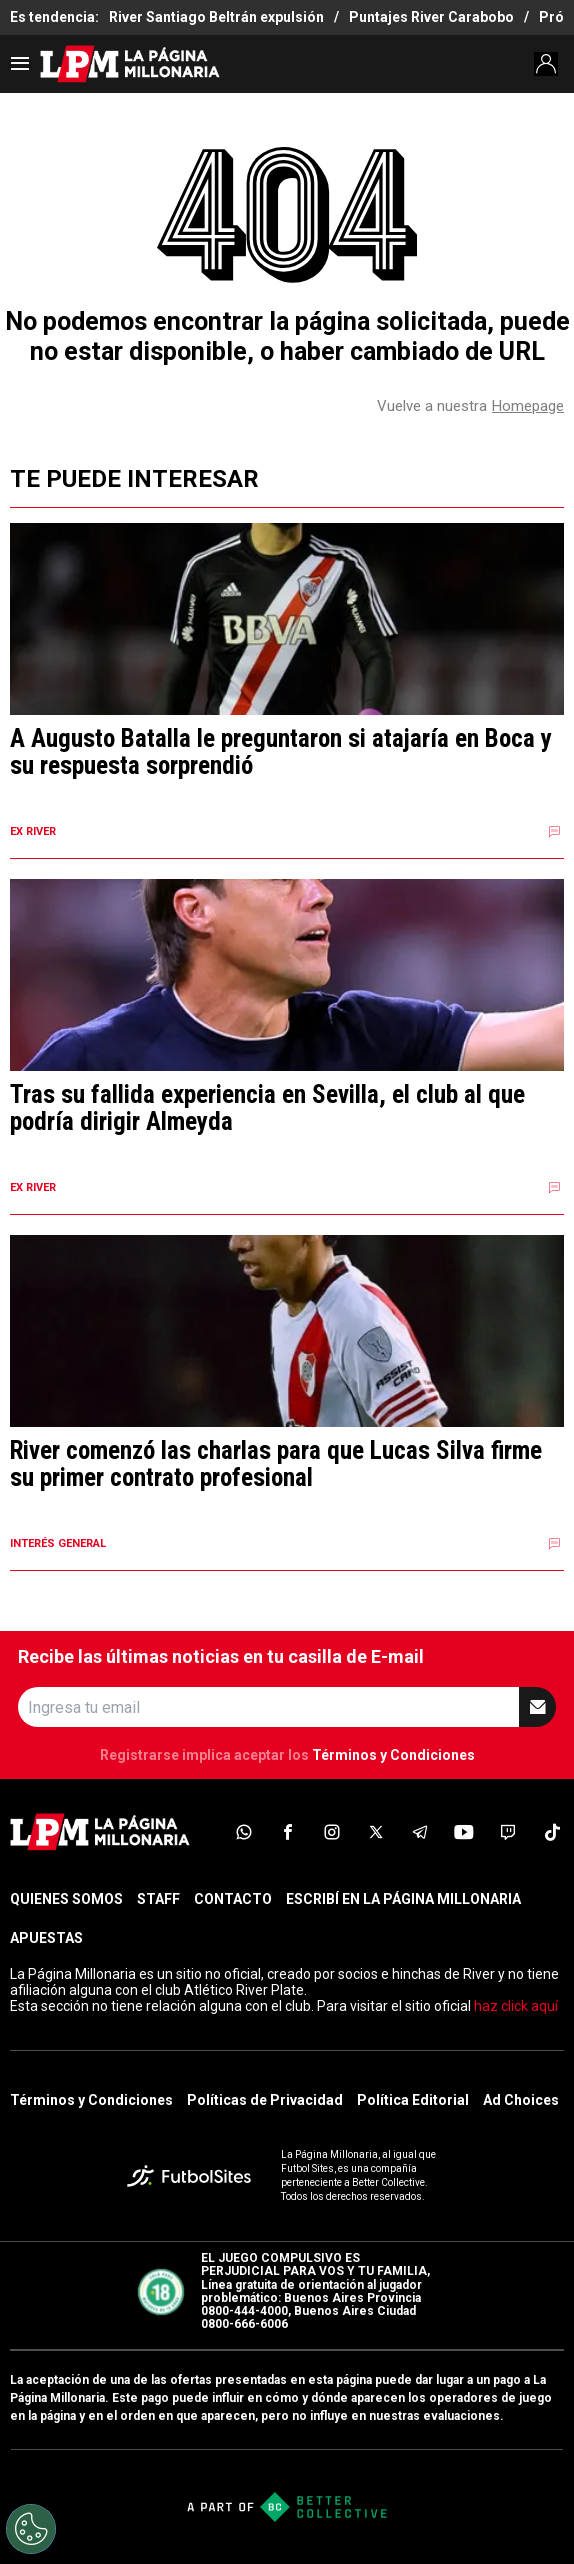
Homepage (528, 406)
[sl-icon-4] (376, 1832)
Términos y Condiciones (393, 1755)
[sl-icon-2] (288, 1832)
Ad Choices (521, 2100)
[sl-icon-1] (244, 1832)
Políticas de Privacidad (265, 2100)
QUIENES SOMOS (66, 1899)
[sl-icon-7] (508, 1832)
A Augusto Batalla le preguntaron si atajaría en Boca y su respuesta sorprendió (281, 752)
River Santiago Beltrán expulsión (216, 17)
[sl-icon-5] (420, 1832)
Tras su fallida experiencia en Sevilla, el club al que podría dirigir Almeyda (267, 1108)
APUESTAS (46, 1938)
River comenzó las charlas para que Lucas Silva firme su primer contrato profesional (276, 1464)
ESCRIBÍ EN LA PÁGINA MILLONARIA (403, 1899)
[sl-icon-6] (464, 1832)
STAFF (158, 1899)
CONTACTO (233, 1899)
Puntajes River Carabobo (431, 17)
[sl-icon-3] (332, 1832)
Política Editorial (413, 2100)
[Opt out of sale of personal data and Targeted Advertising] (31, 2529)
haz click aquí (516, 2006)
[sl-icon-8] (552, 1832)
